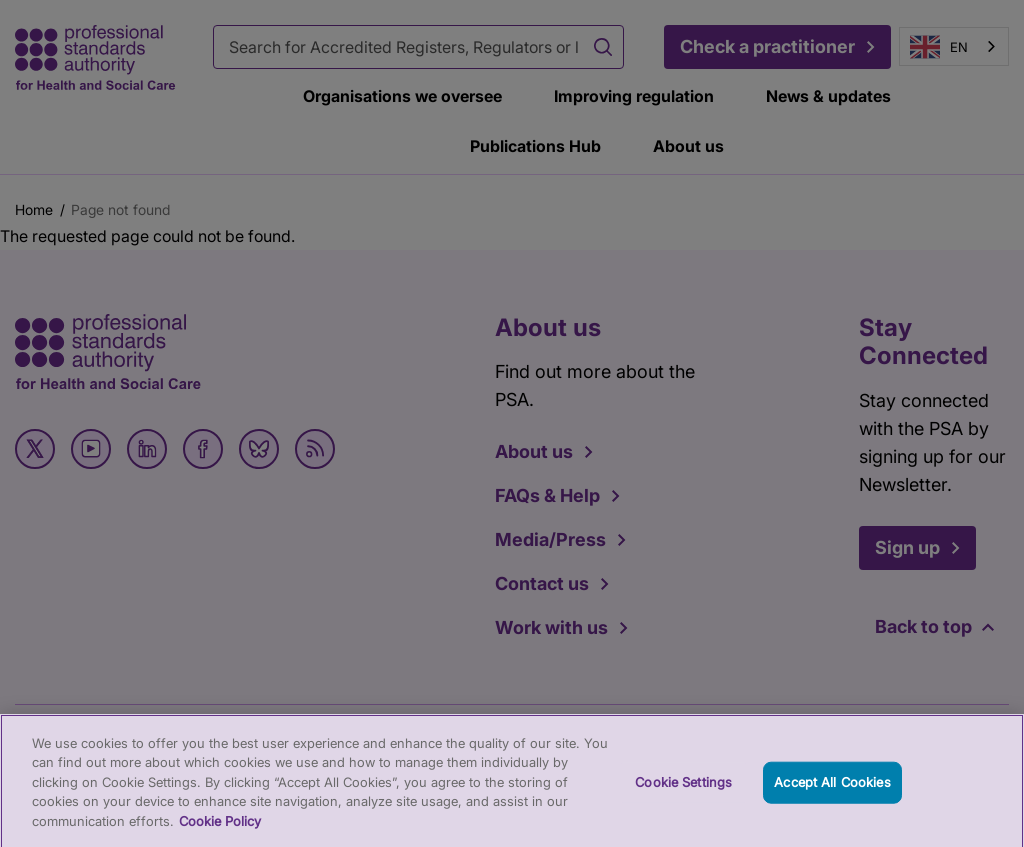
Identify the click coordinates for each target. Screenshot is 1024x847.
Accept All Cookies (832, 790)
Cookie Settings (683, 790)
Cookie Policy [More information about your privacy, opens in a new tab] (220, 829)
